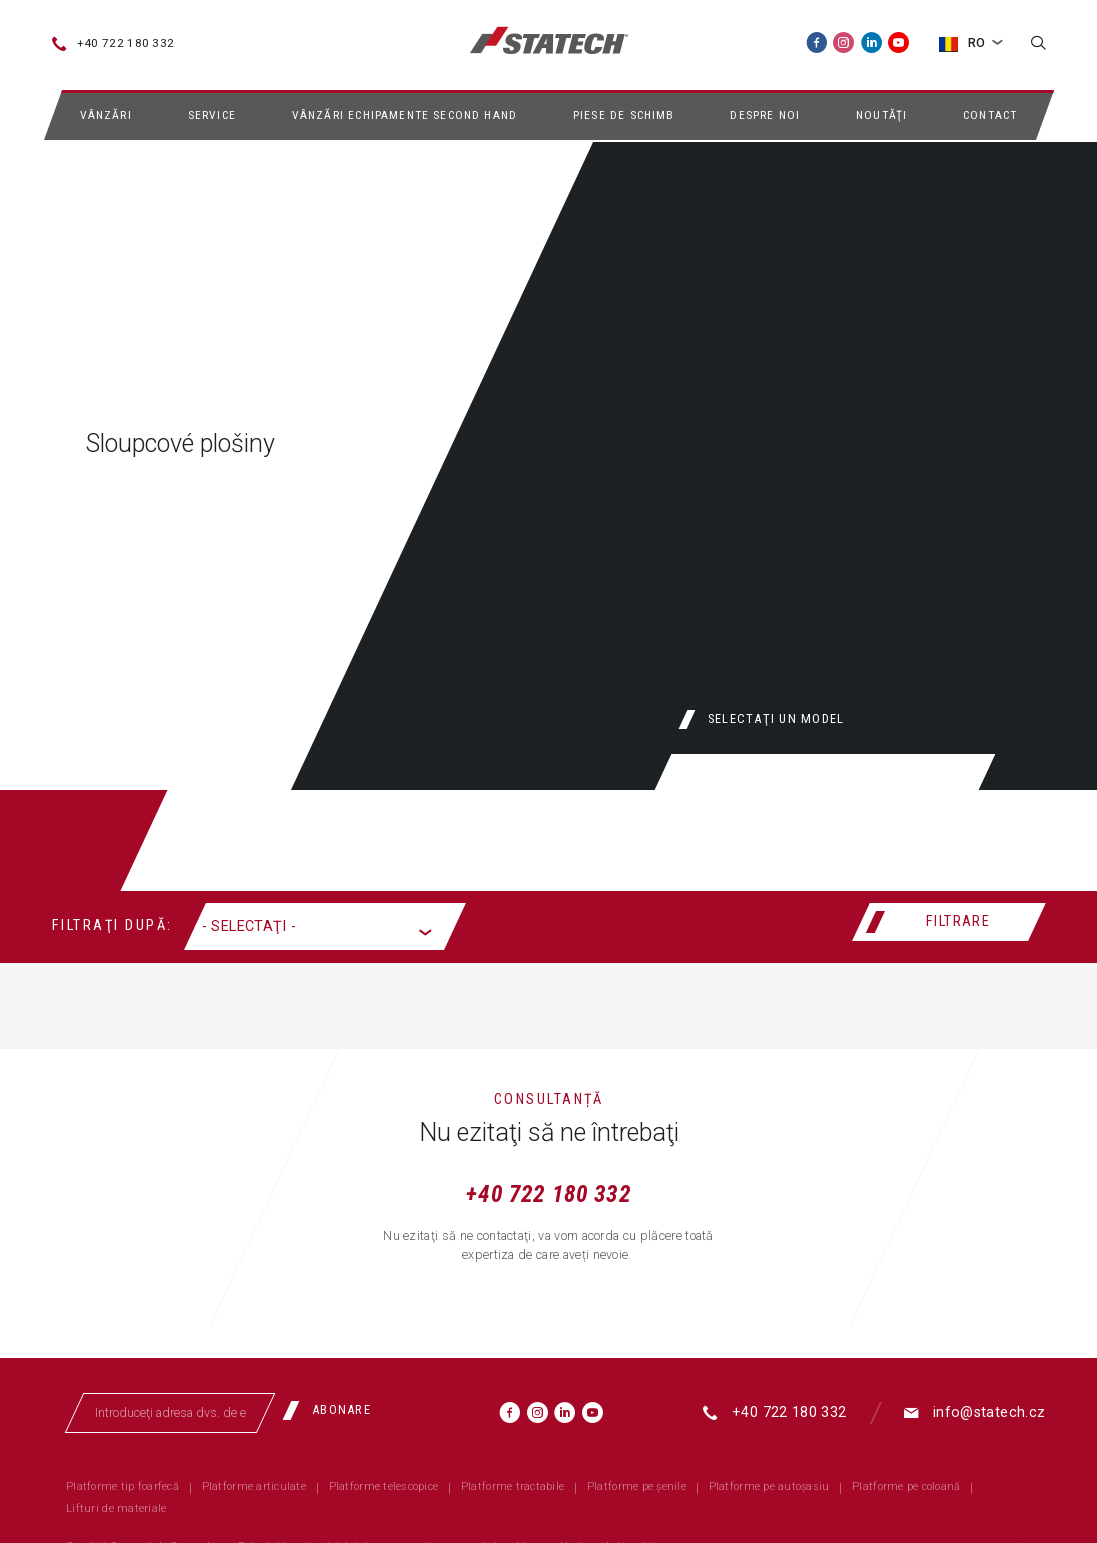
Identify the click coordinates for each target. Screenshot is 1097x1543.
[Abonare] (333, 1411)
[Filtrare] (949, 922)
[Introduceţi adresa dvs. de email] (170, 1413)
